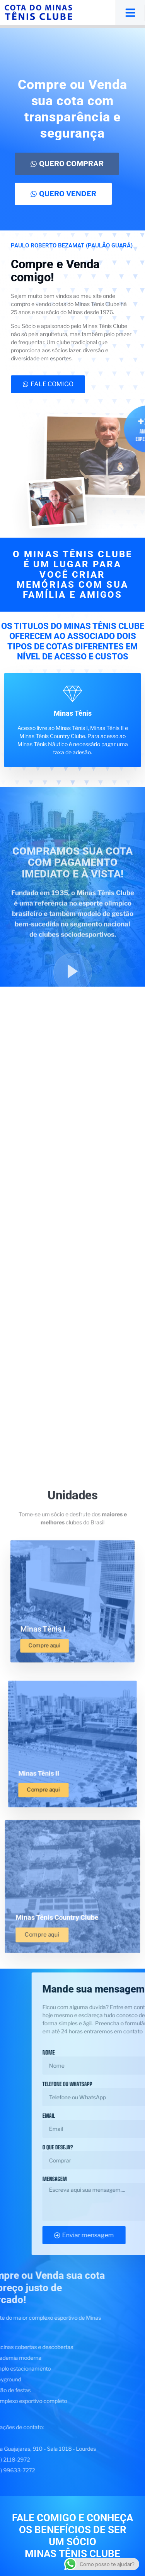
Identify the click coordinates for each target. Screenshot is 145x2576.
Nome (136, 2052)
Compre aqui (44, 1789)
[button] (130, 13)
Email (136, 2115)
